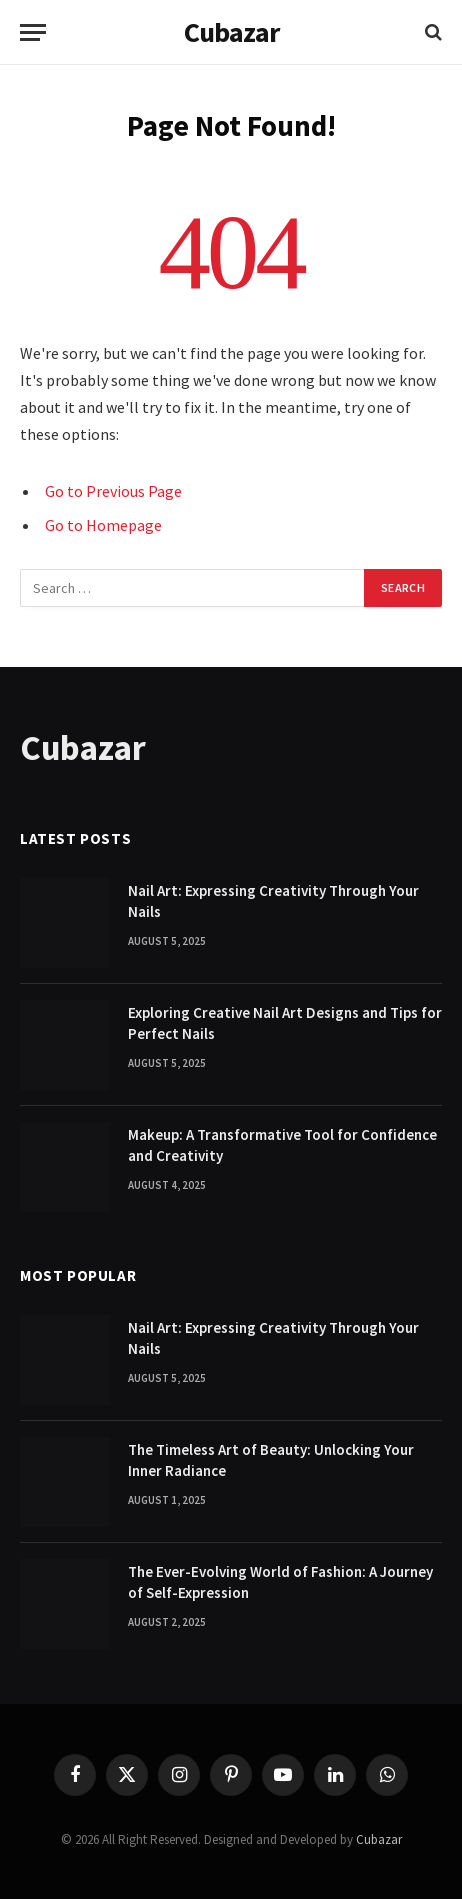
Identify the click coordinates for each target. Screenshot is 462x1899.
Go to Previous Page (113, 491)
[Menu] (33, 32)
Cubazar (379, 1839)
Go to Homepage (103, 525)
